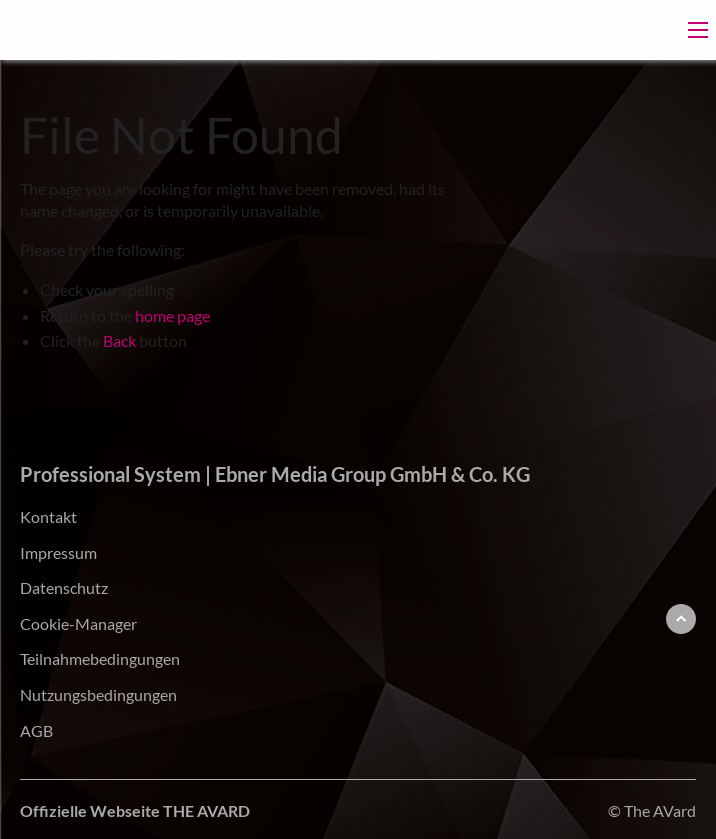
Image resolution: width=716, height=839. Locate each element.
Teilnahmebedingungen (100, 658)
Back (119, 340)
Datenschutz (64, 587)
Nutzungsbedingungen (98, 694)
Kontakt (48, 516)
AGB (36, 730)
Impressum (58, 552)
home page (172, 315)
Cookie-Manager (78, 623)
